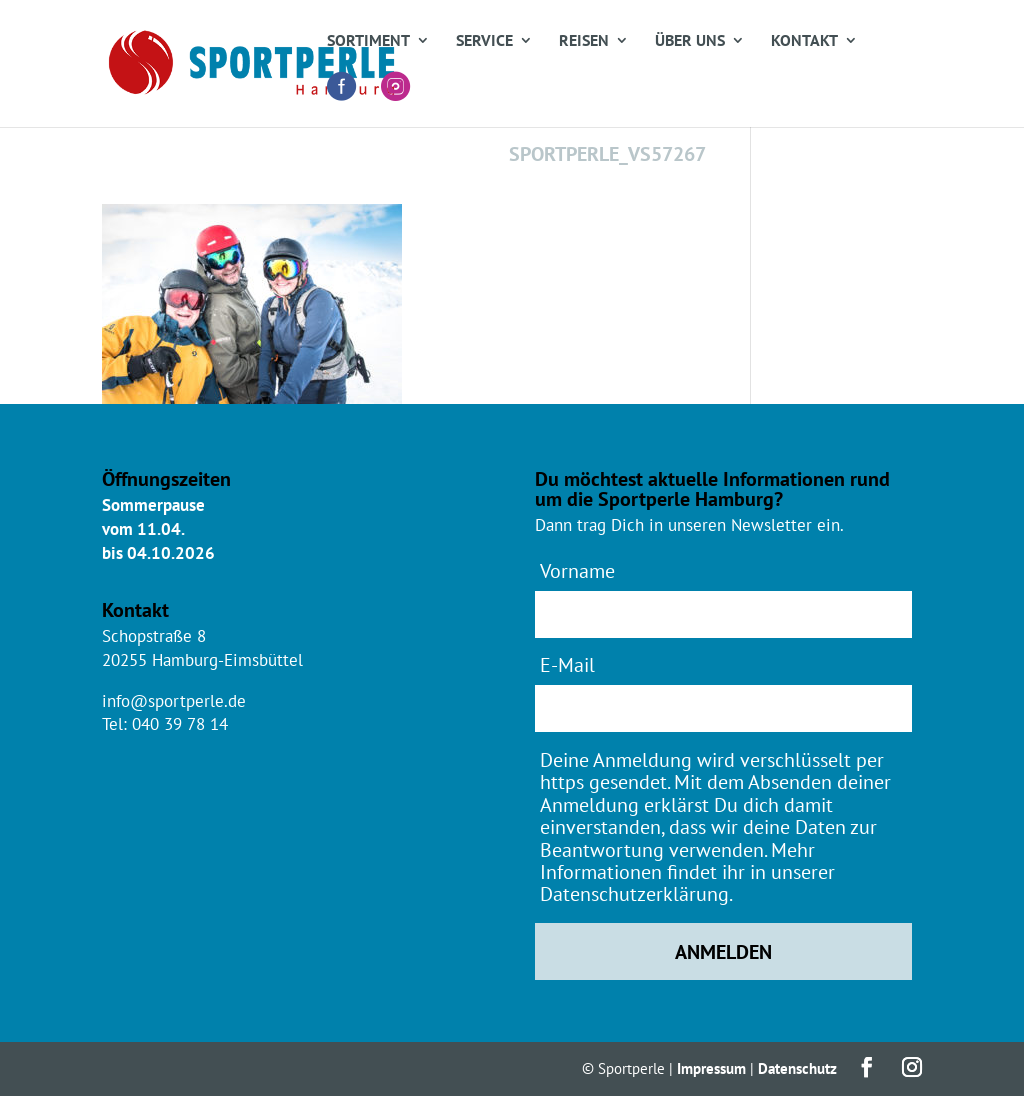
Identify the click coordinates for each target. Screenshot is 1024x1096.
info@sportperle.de (174, 701)
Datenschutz (797, 1068)
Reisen (584, 41)
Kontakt (804, 41)
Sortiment (368, 41)
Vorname (577, 570)
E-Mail (567, 664)
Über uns (690, 41)
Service (484, 41)
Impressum (711, 1068)
